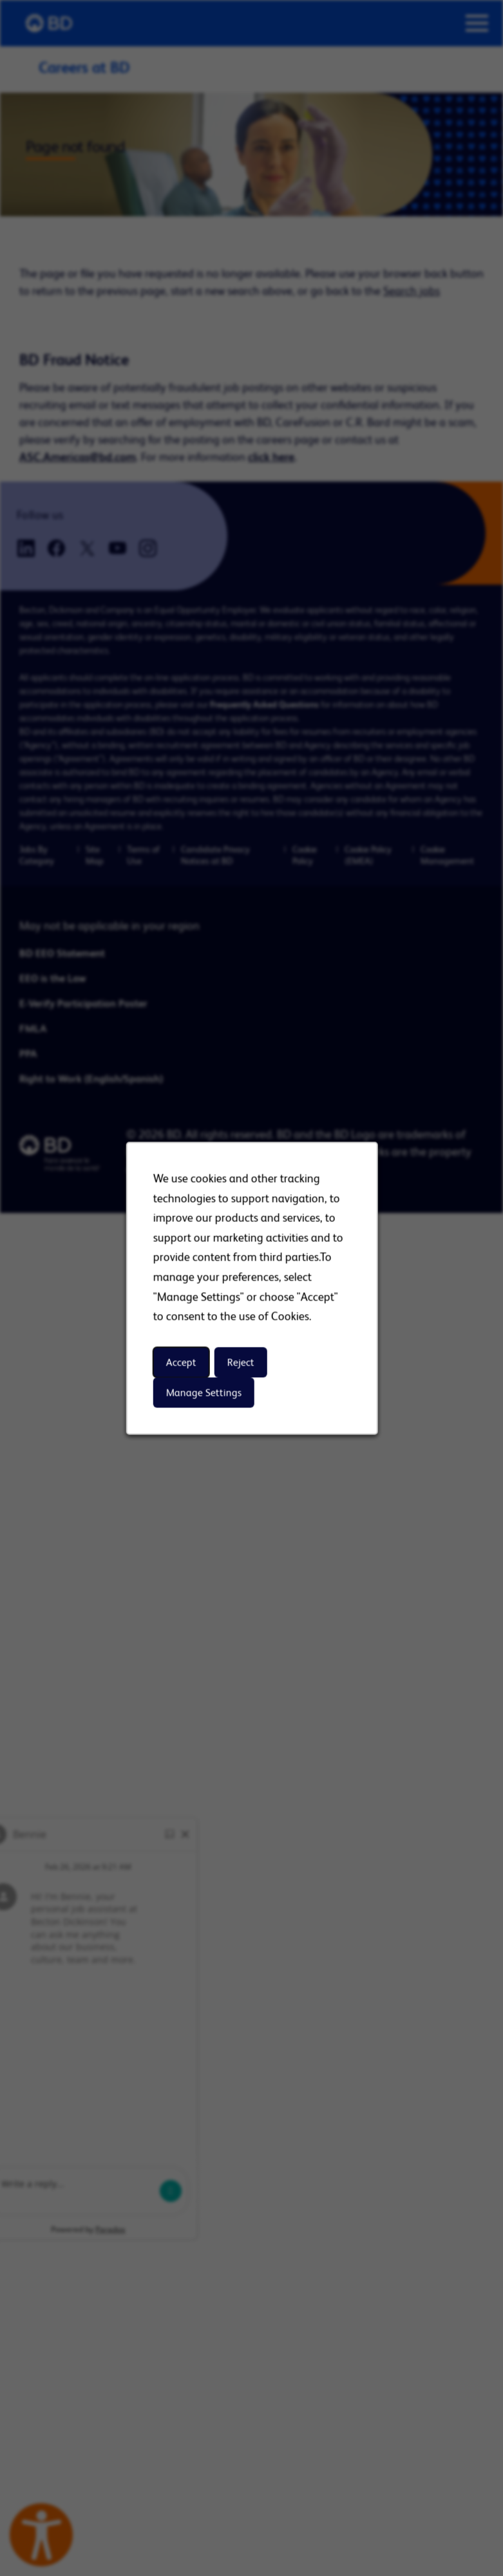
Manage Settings (203, 1392)
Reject (240, 1362)
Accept (181, 1362)
